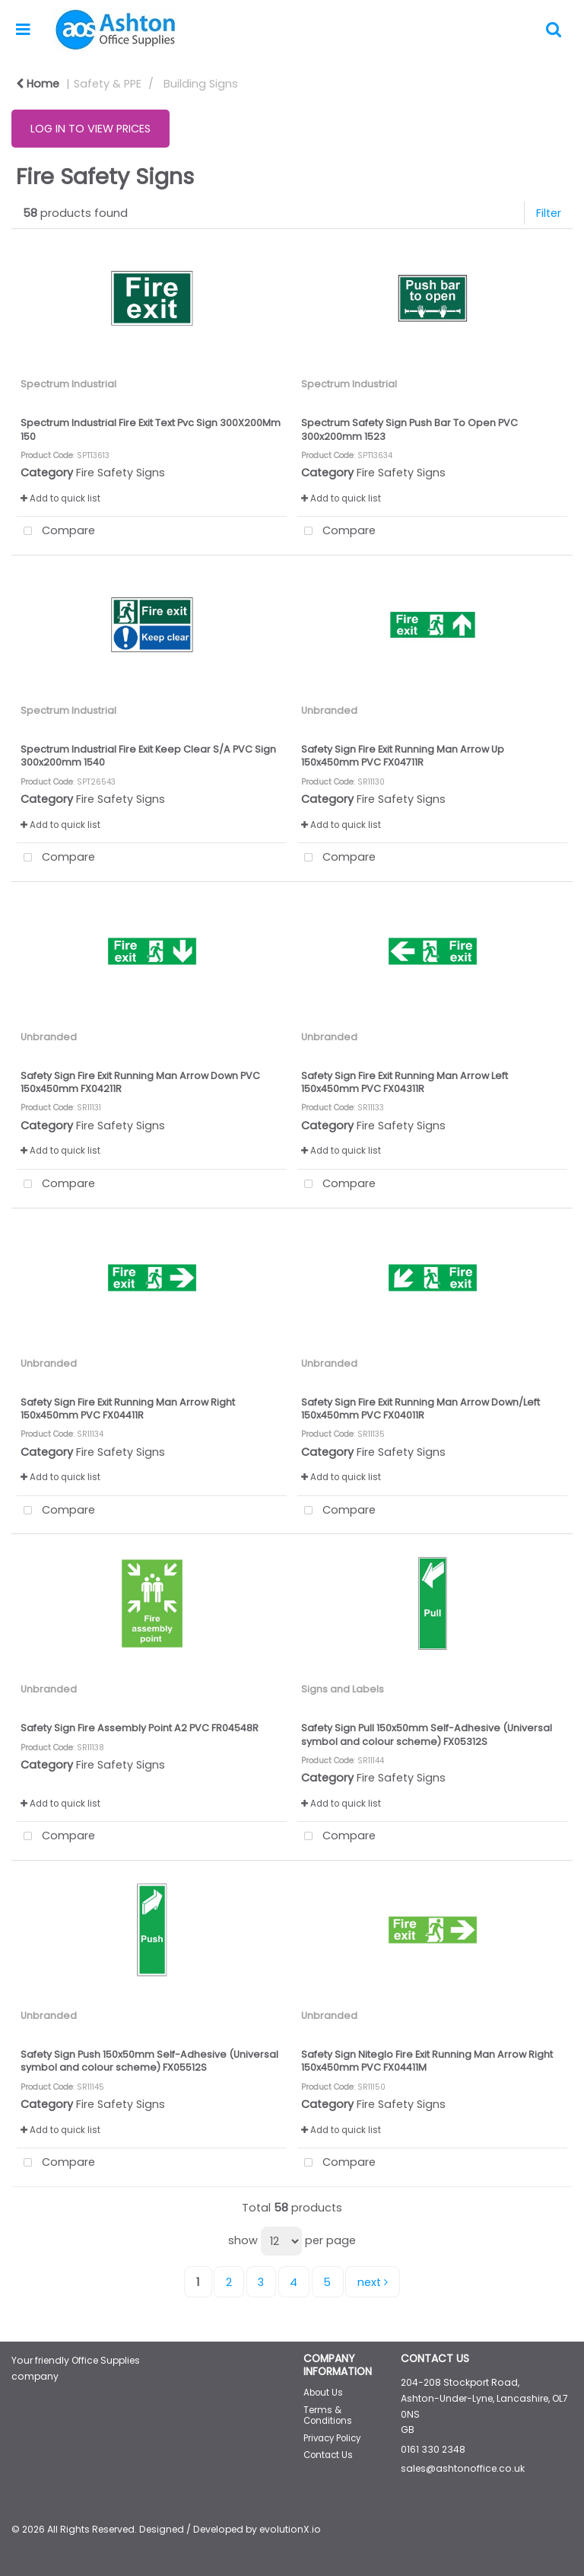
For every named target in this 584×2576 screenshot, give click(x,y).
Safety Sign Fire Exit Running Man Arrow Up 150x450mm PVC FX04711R (402, 756)
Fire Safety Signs (120, 472)
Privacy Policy (331, 2438)
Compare (56, 532)
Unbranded (329, 710)
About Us (323, 2393)
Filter (548, 213)
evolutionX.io (290, 2529)
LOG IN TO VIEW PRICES (90, 128)
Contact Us (328, 2455)
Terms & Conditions (327, 2415)
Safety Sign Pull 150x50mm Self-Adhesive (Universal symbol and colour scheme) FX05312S (426, 1734)
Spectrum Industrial (68, 383)
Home (37, 83)
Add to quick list (60, 498)
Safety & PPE (107, 83)
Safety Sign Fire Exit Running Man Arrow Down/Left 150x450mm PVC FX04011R (420, 1409)
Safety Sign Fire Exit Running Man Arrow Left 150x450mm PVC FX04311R (404, 1082)
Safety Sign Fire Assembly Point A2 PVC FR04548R (140, 1727)
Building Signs (200, 83)
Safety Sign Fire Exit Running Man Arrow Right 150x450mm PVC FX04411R (128, 1409)
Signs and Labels (342, 1689)
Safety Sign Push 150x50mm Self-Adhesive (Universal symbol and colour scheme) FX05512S (149, 2061)
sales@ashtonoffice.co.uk (463, 2468)
